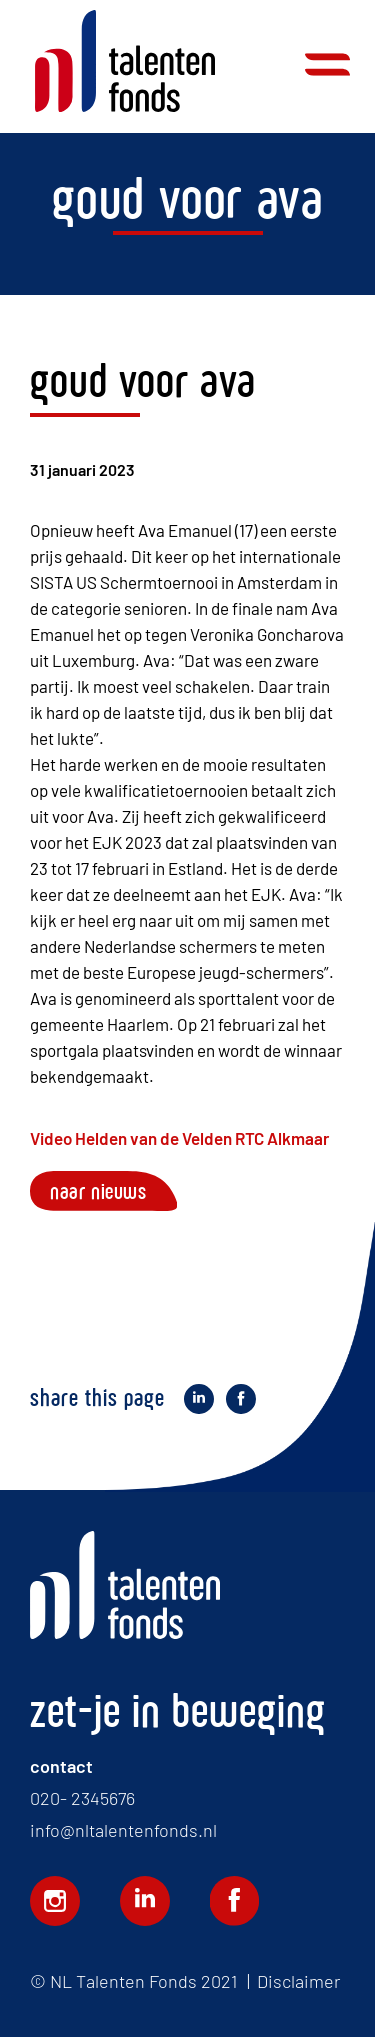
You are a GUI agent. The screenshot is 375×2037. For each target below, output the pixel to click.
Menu (327, 64)
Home (125, 61)
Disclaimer (298, 1981)
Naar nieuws (98, 1191)
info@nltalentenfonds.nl (123, 1830)
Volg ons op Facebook (235, 1901)
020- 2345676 (82, 1798)
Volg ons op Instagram (55, 1901)
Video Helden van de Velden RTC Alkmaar (179, 1138)
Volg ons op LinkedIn (145, 1901)
